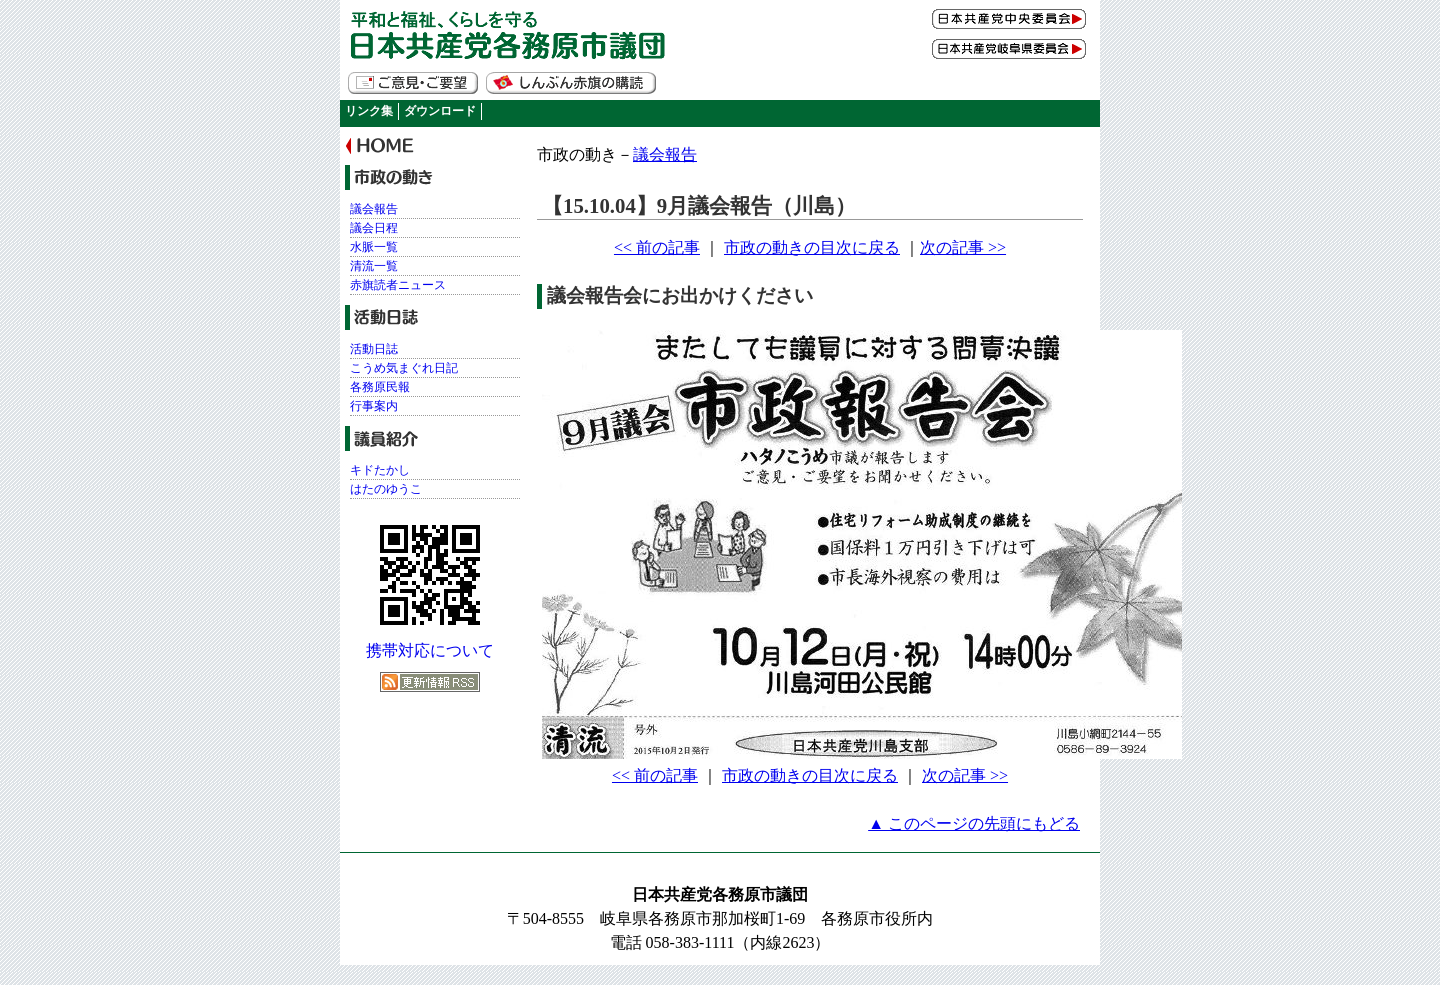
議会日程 (374, 228)
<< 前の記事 (657, 247)
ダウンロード (440, 111)
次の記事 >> (963, 247)
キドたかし (380, 470)
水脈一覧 (374, 247)
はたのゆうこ (386, 489)
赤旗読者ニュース (398, 285)
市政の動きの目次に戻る (812, 247)
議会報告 (665, 154)
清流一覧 (374, 266)
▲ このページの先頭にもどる (974, 823)
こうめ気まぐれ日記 (404, 368)
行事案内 (374, 406)
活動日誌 (374, 349)
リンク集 (369, 111)
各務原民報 (380, 387)
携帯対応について (430, 650)
